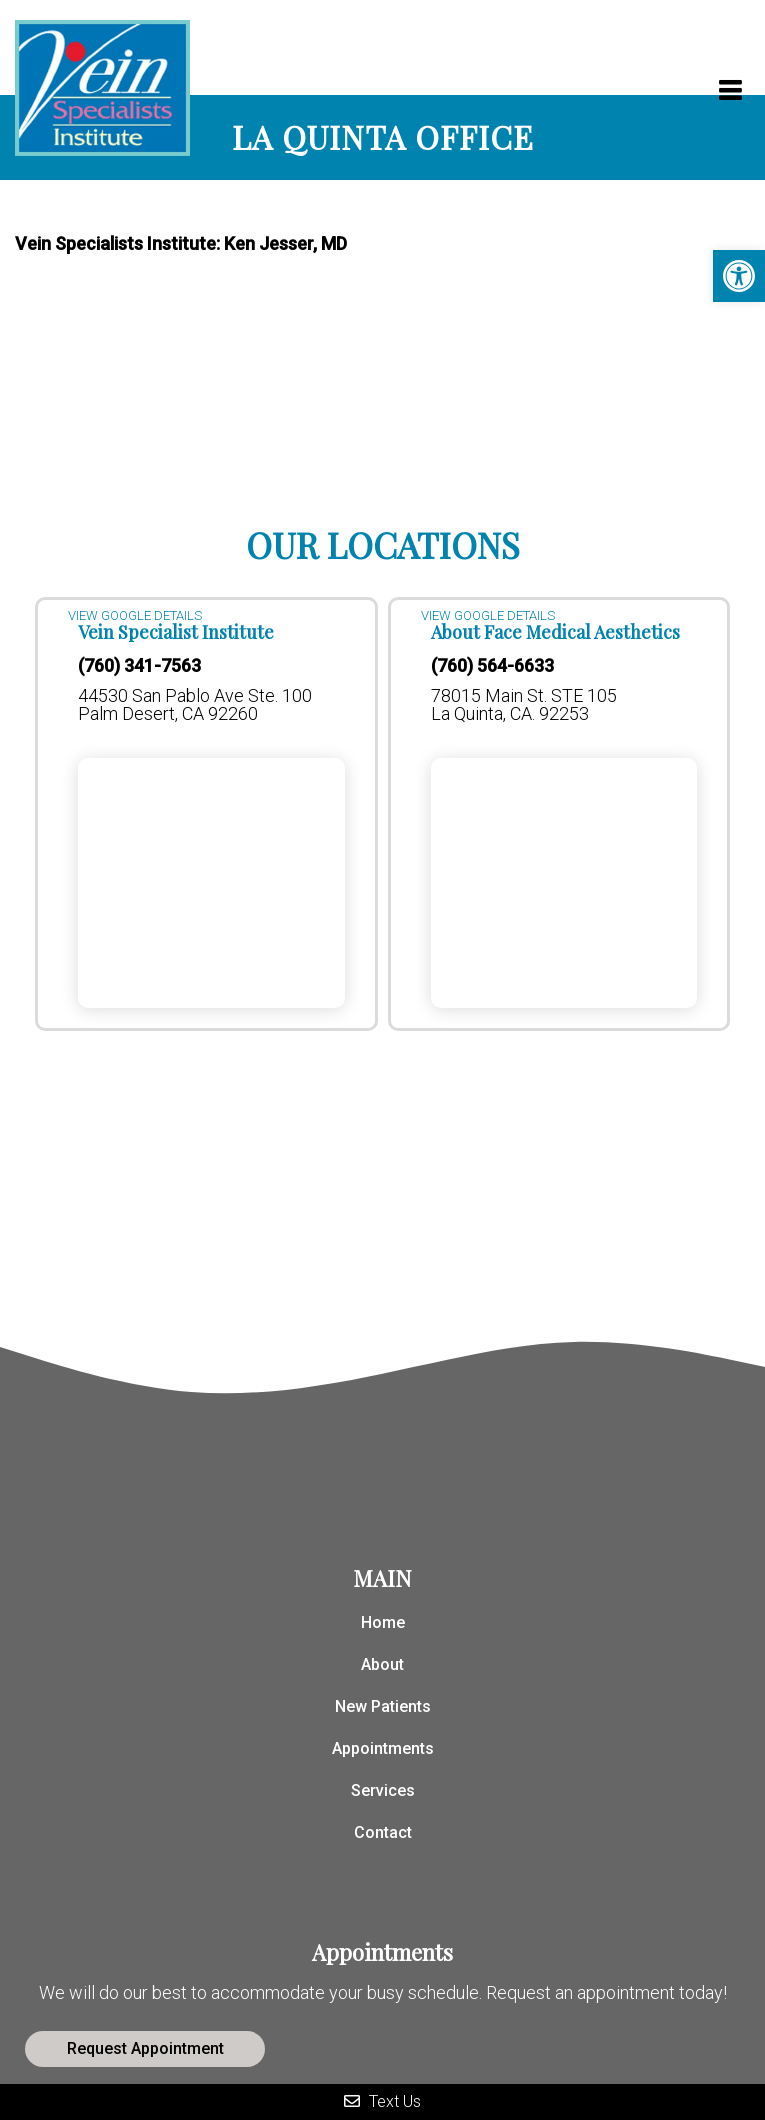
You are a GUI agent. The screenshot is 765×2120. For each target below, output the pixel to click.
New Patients (383, 1706)
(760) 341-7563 (139, 666)
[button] (739, 276)
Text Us (382, 2101)
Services (383, 1790)
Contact (383, 1832)
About (382, 1664)
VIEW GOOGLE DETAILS (135, 615)
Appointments (383, 1748)
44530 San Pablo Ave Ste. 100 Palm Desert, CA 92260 (195, 705)
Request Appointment (145, 2048)
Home (383, 1622)
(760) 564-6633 (492, 666)
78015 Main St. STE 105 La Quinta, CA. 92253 (524, 705)
